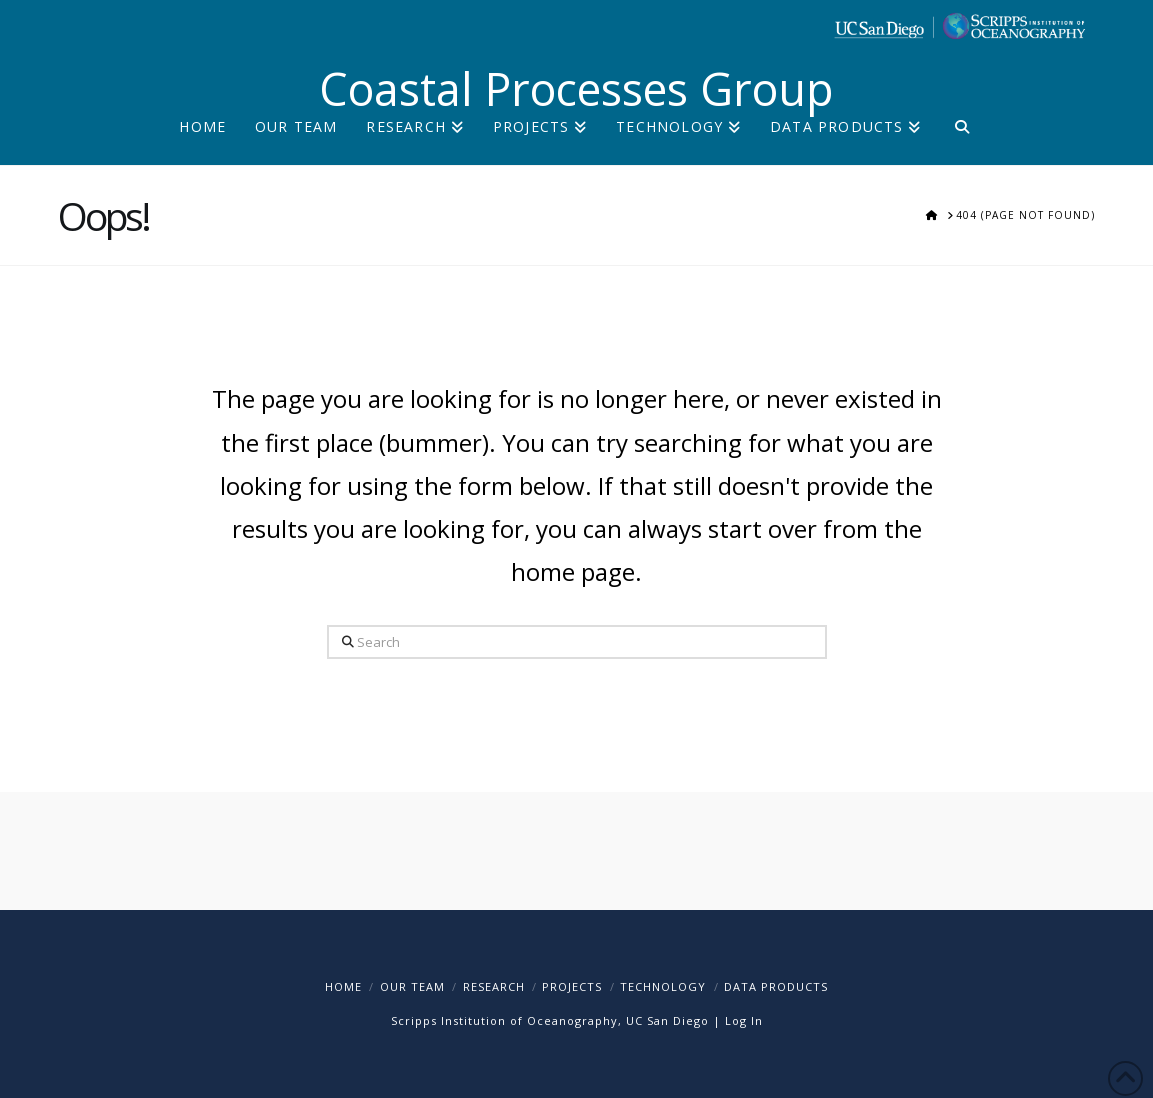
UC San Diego (667, 1020)
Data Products (776, 986)
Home (343, 986)
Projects (572, 986)
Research (494, 986)
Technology (663, 986)
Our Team (412, 986)
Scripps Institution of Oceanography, (506, 1020)
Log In (744, 1020)
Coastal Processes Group (576, 88)
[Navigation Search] (961, 142)
